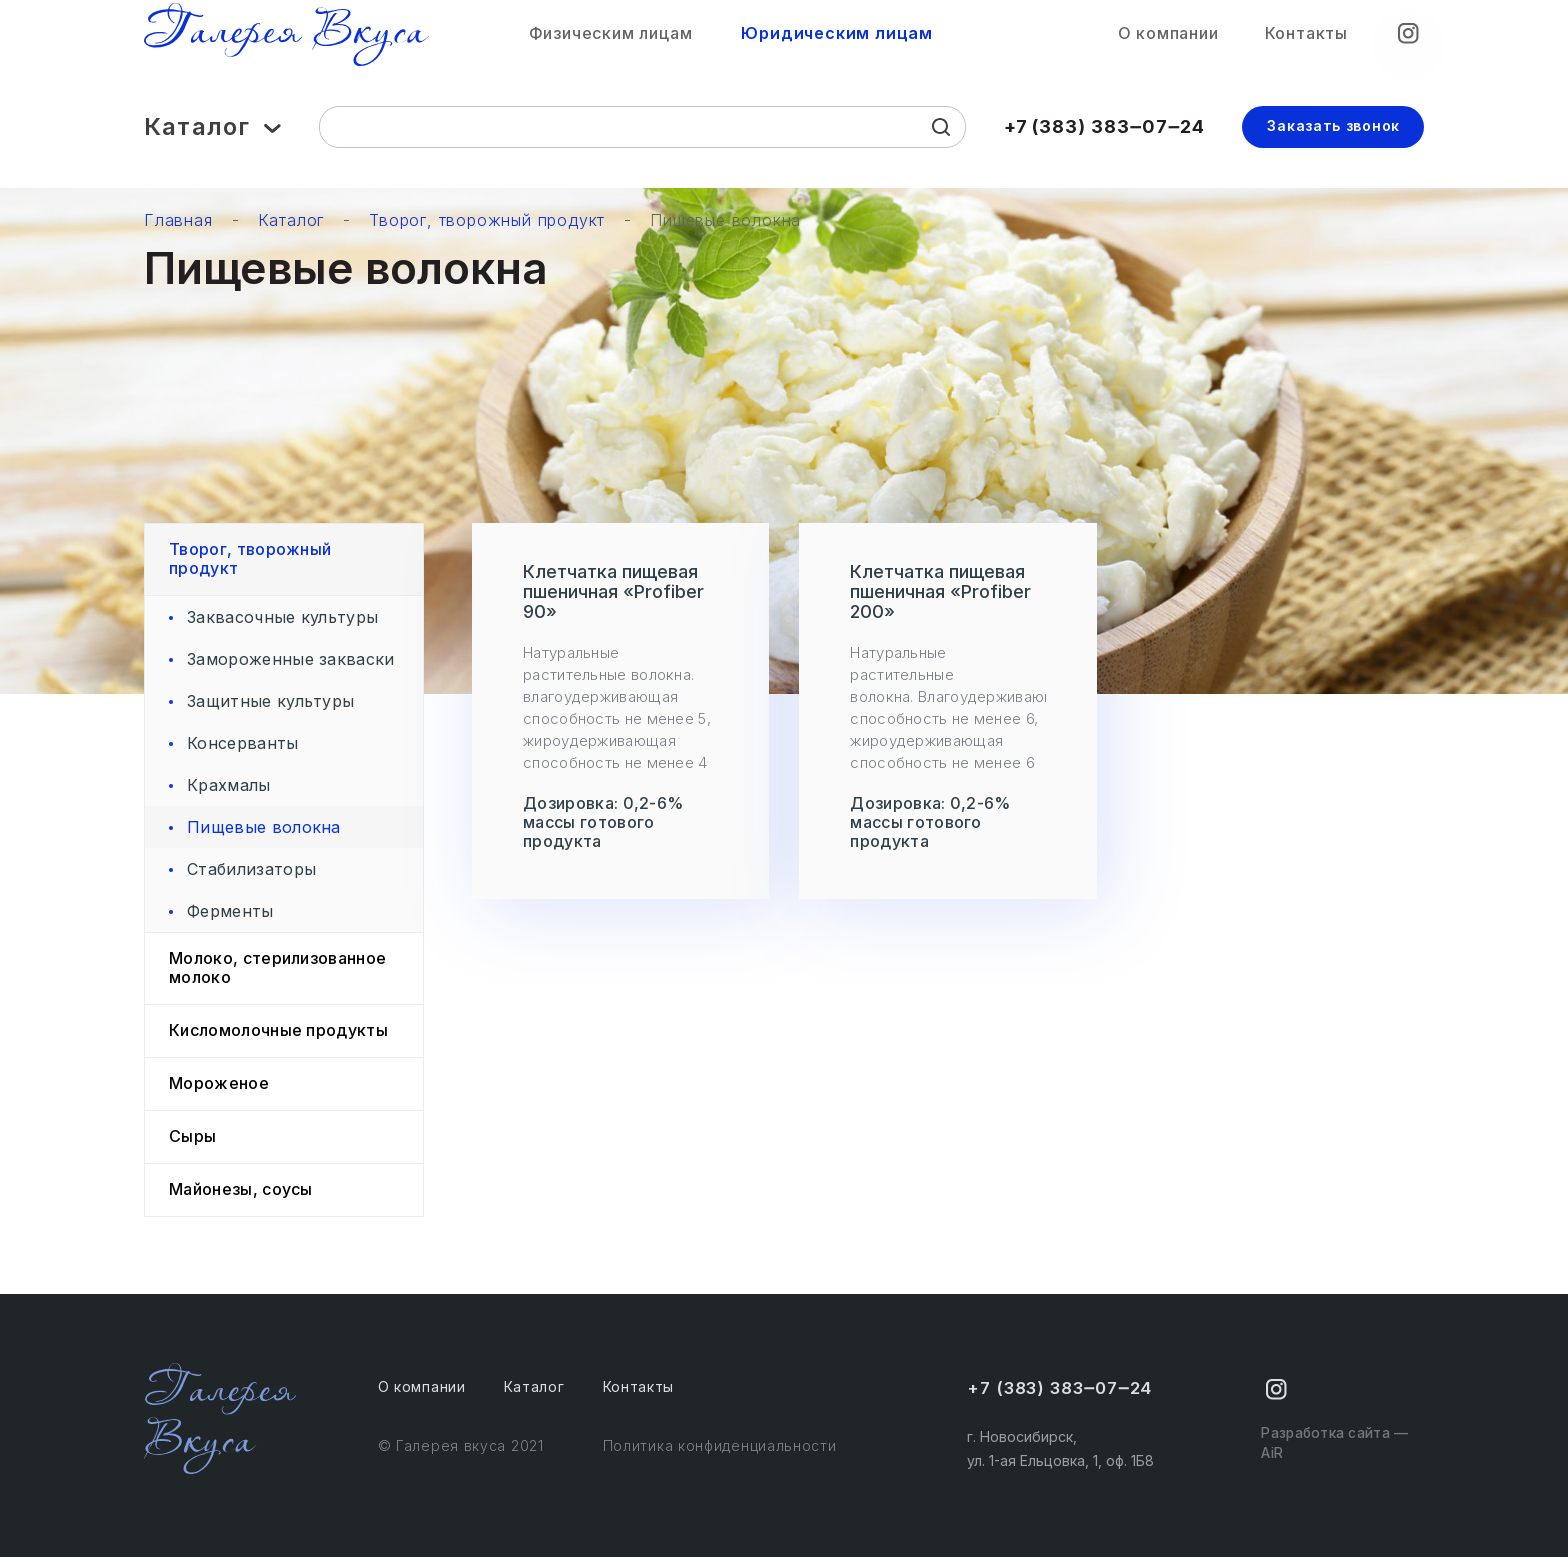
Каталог (212, 136)
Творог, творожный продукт (487, 220)
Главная (178, 220)
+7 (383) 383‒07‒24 (1105, 135)
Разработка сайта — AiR (1332, 1449)
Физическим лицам (611, 38)
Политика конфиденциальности (720, 1439)
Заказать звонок (1333, 134)
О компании (1168, 38)
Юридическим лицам (837, 38)
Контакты (1306, 38)
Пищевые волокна (725, 220)
